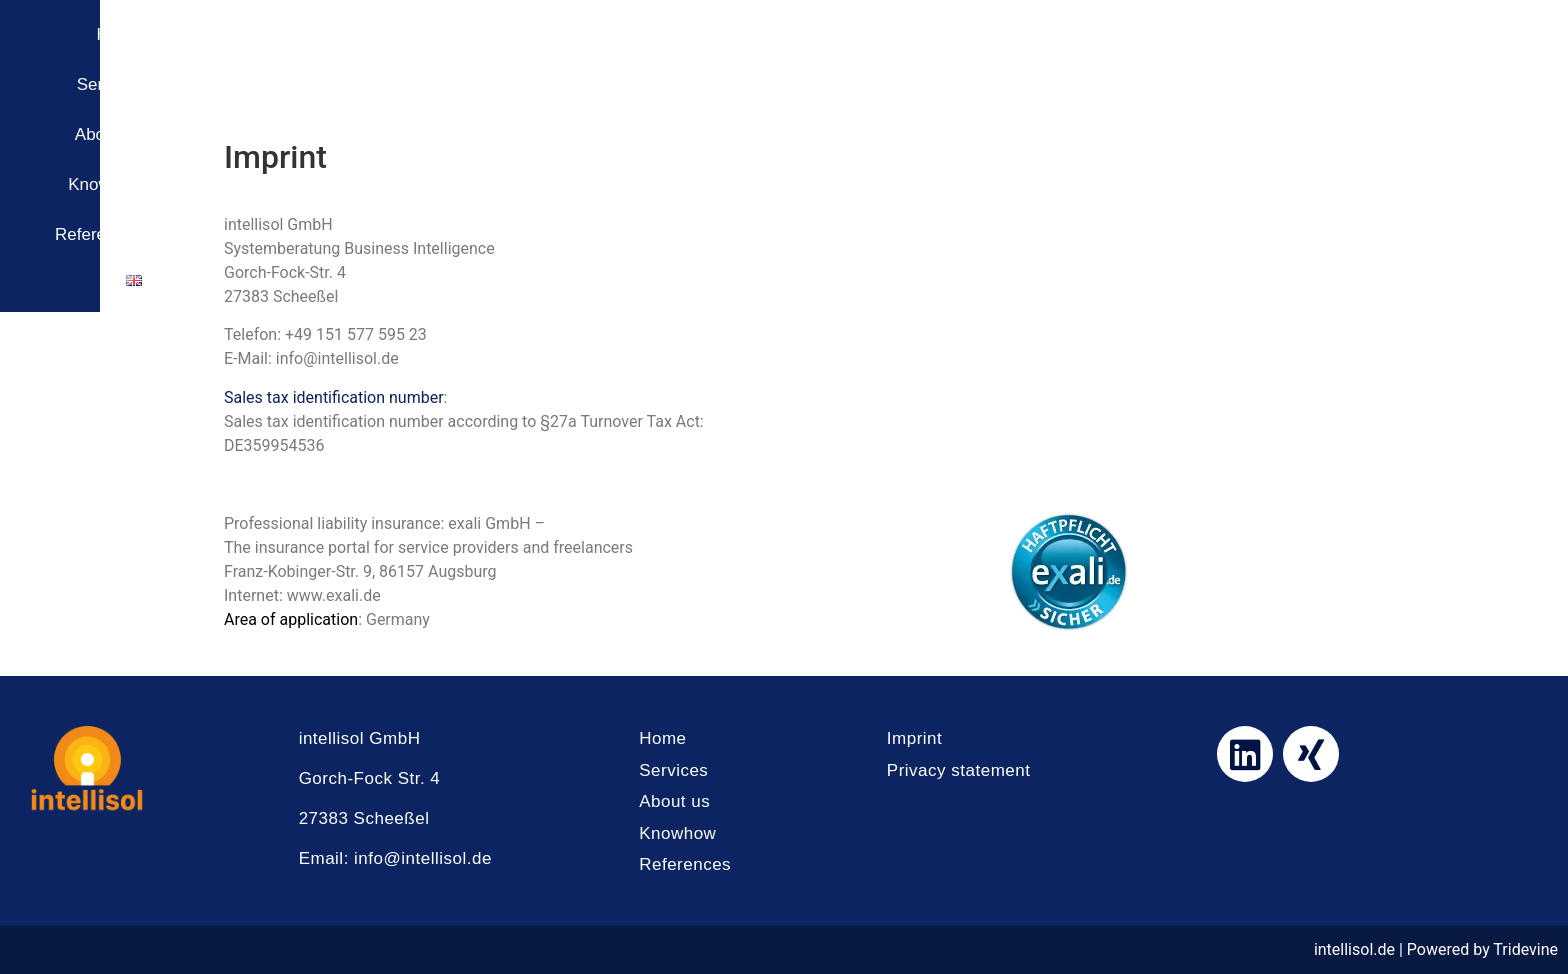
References (1388, 54)
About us (1157, 54)
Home (956, 54)
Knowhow (1268, 54)
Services (1051, 54)
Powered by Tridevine (1482, 949)
